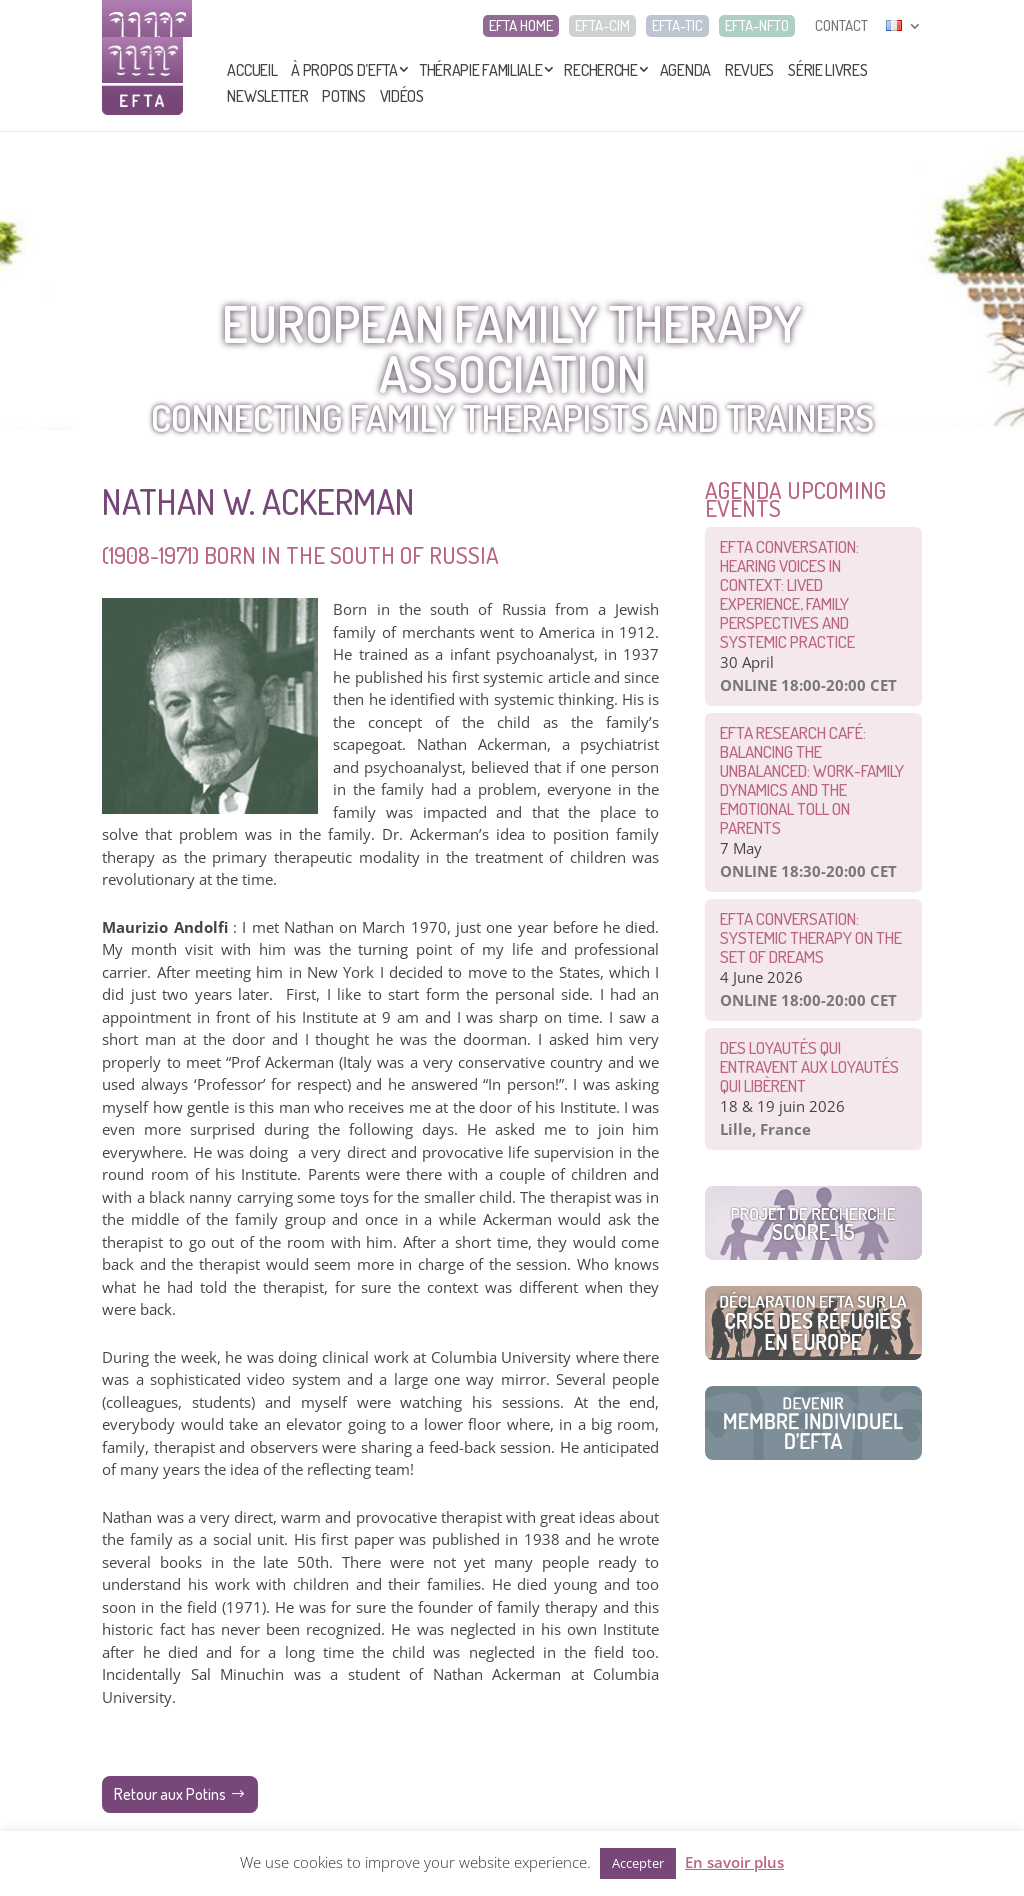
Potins (343, 96)
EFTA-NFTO (757, 26)
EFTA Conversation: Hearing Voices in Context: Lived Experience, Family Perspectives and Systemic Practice (789, 594)
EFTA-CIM (602, 26)
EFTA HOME (521, 26)
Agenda (685, 70)
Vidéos (402, 96)
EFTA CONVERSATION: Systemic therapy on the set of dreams (811, 937)
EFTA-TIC (677, 26)
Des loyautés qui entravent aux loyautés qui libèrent (809, 1066)
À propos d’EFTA (344, 70)
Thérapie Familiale (481, 70)
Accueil (252, 70)
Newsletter (267, 96)
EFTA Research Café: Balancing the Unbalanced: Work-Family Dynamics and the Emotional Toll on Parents (812, 780)
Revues (749, 70)
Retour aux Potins (170, 1794)
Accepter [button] (638, 1863)
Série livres (827, 70)
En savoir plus (734, 1862)
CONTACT (841, 26)
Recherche (600, 70)
